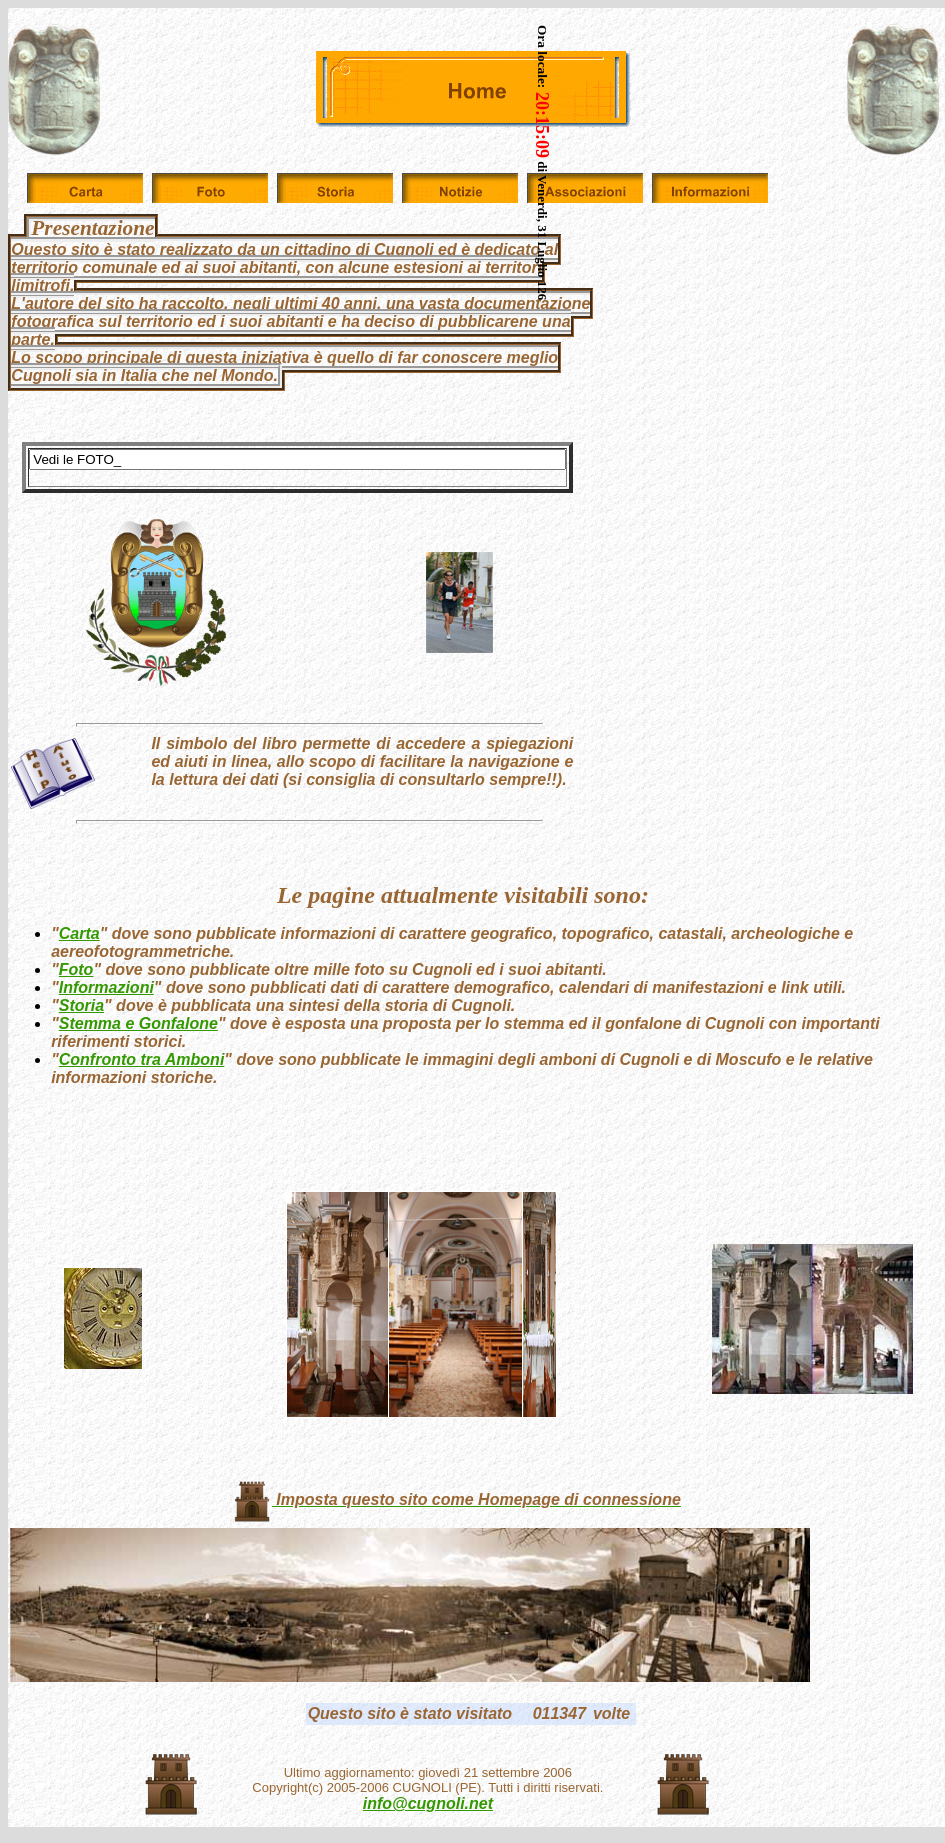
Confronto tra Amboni (142, 1059)
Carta (79, 933)
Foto (76, 969)
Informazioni (106, 987)
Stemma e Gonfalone (138, 1023)
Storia (81, 1005)
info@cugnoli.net (428, 1803)
